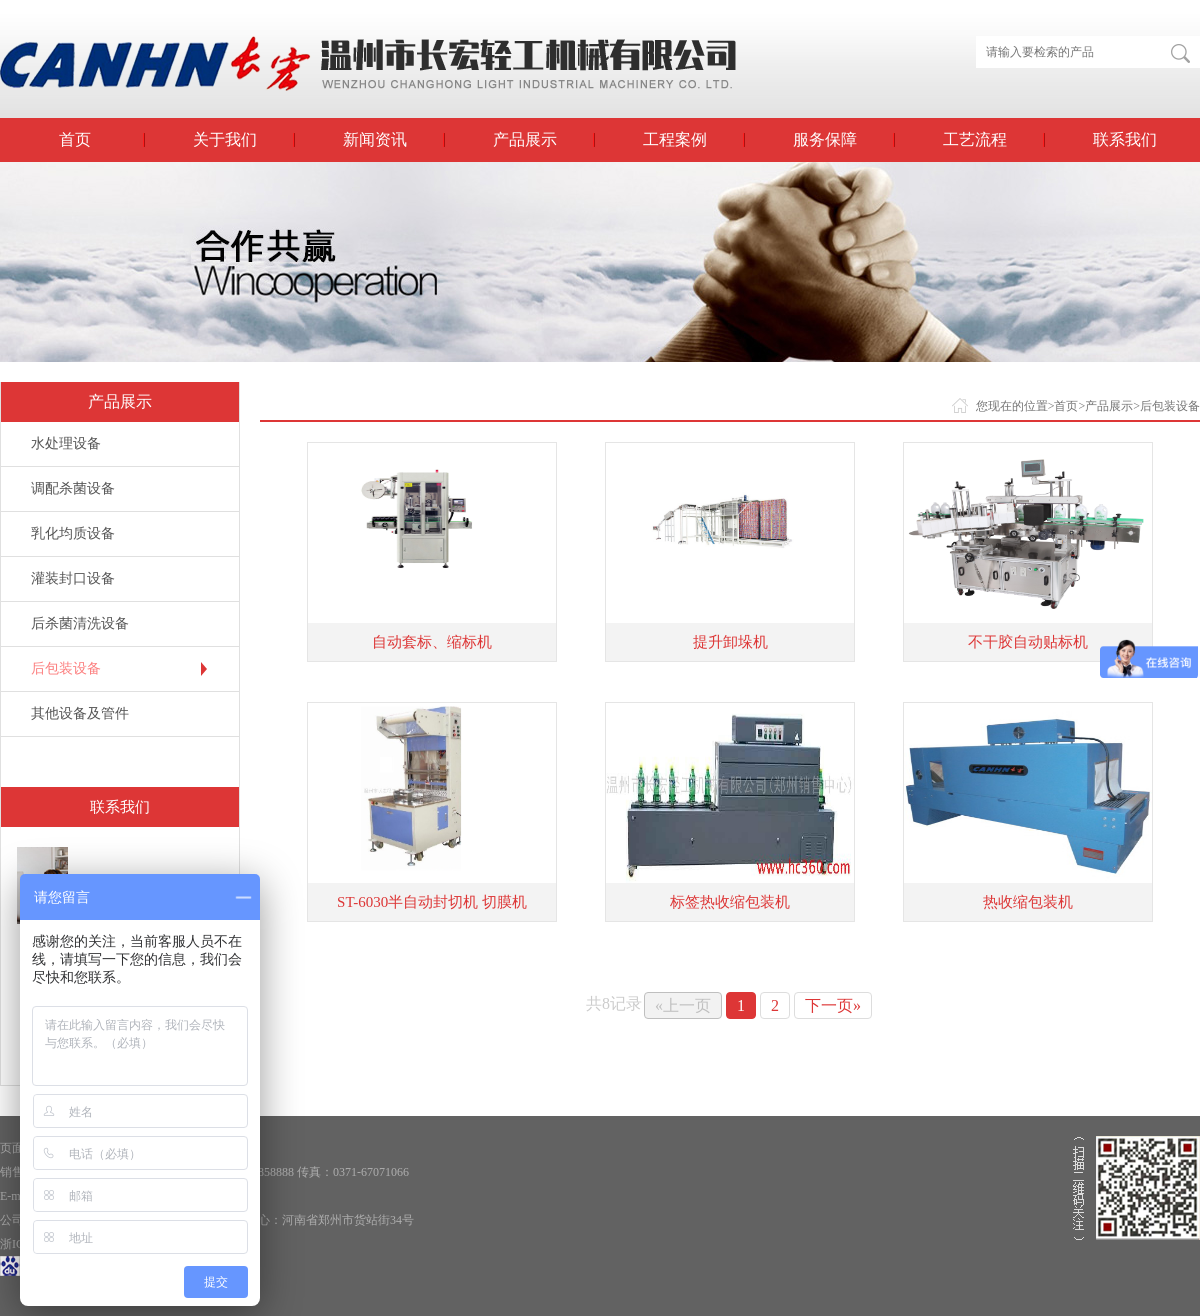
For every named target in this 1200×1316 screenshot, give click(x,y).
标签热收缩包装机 (730, 902)
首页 (75, 139)
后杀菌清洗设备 (80, 623)
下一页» (833, 1005)
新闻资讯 (375, 139)
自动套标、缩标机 (432, 642)
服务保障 (825, 139)
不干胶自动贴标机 (1028, 642)
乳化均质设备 (73, 533)
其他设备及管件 (80, 713)
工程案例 (675, 139)
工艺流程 (975, 139)
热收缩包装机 (1028, 902)
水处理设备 (66, 443)
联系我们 (1125, 139)
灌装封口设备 (73, 578)
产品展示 (525, 139)
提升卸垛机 (730, 642)
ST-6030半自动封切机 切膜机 (432, 902)
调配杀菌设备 (73, 488)
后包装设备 (66, 668)
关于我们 (225, 139)
